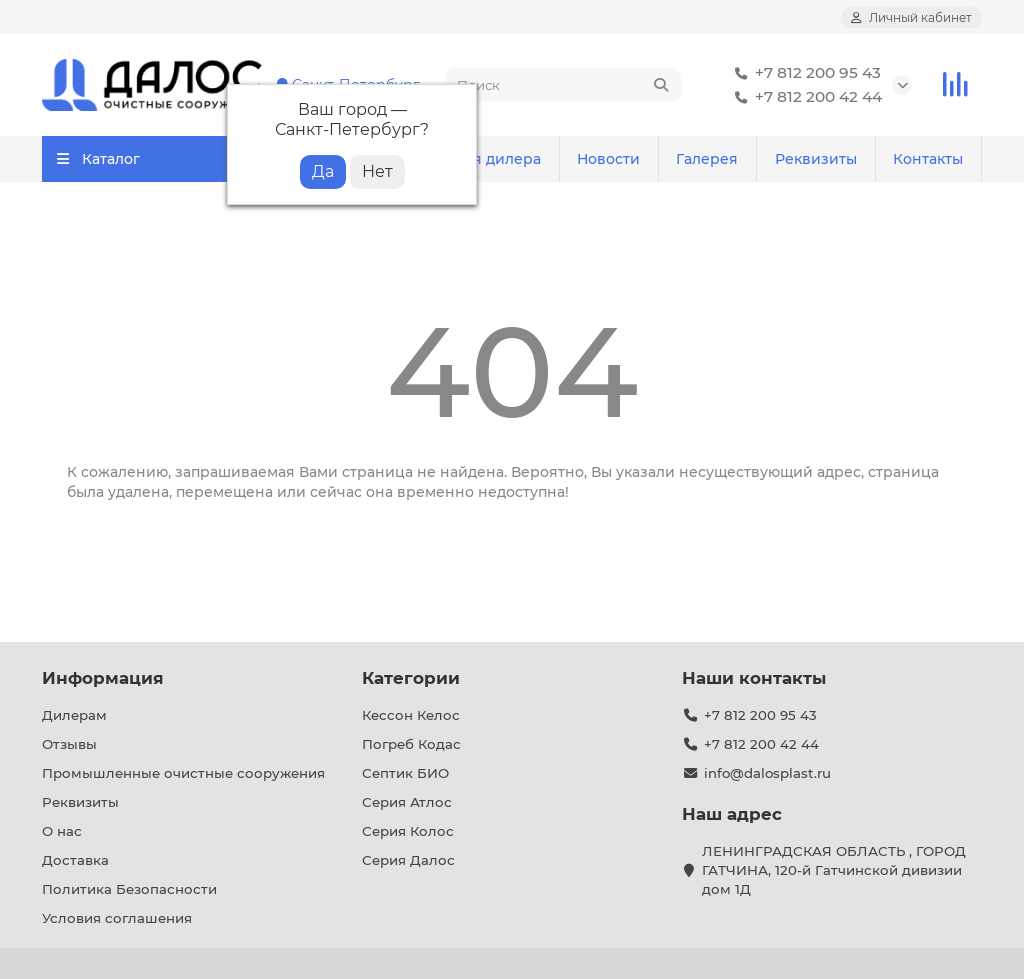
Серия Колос (408, 831)
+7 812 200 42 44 (804, 97)
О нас (62, 831)
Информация (103, 678)
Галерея (707, 159)
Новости (608, 159)
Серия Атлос (407, 802)
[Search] (563, 85)
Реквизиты (816, 159)
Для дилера (497, 159)
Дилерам (74, 715)
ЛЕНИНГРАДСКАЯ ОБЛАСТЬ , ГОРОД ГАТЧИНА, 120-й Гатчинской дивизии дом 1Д (834, 870)
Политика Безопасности (129, 889)
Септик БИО (405, 773)
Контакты (928, 159)
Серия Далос (408, 860)
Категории (411, 678)
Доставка (75, 860)
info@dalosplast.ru (767, 773)
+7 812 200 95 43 (804, 73)
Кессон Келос (411, 715)
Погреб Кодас (411, 744)
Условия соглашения (117, 918)
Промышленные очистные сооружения (183, 773)
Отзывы (69, 744)
